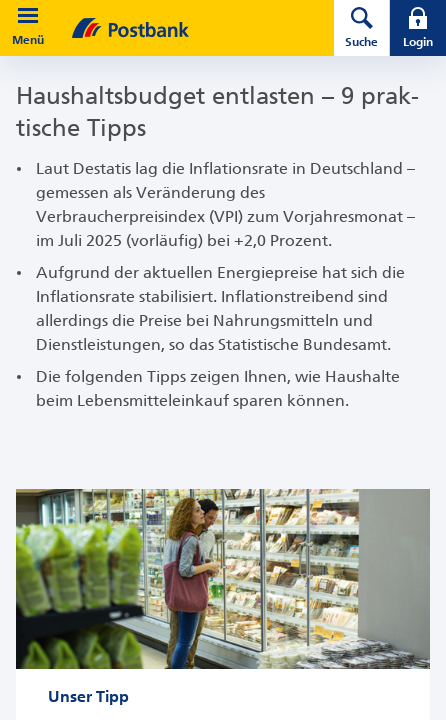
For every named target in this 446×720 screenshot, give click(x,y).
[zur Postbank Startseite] (175, 28)
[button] (28, 16)
